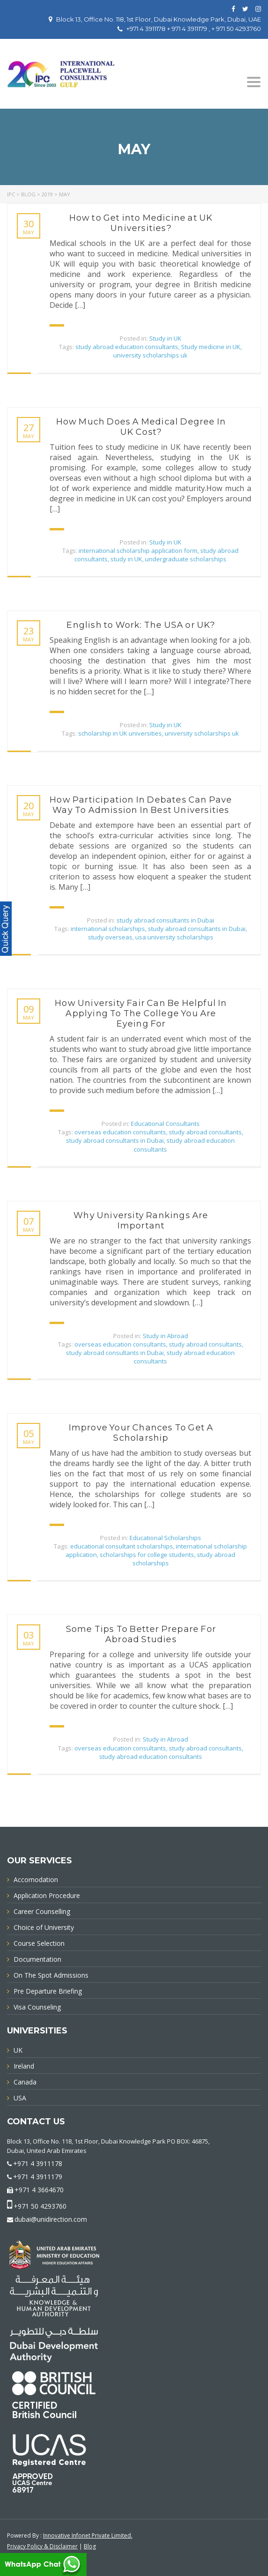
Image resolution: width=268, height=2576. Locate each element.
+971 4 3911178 (37, 2163)
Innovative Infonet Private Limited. (87, 2535)
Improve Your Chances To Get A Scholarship (141, 1432)
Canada (25, 2081)
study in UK (126, 559)
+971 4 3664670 (39, 2189)
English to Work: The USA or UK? (140, 625)
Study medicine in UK (210, 346)
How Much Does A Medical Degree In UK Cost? (141, 427)
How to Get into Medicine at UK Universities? (141, 223)
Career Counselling (42, 1911)
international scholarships (108, 928)
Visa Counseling (37, 2007)
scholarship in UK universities (120, 733)
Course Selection (39, 1943)
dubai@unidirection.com (50, 2219)
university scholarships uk (150, 355)
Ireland (24, 2066)
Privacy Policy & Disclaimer (42, 2546)
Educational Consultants (165, 1123)
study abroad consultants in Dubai (165, 920)
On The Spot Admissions (51, 1975)
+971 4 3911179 (37, 2176)
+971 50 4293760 (40, 2206)
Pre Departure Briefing (48, 1991)
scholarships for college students (147, 1554)
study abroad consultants (205, 1132)
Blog (90, 2546)
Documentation (37, 1959)
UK (18, 2050)
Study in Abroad (165, 1336)
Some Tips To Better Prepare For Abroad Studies (141, 1634)
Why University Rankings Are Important (140, 1220)
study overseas (110, 937)
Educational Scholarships (165, 1538)
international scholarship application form (138, 550)
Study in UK (165, 338)
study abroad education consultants (126, 346)
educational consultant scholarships (121, 1546)
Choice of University (44, 1927)
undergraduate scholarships (185, 559)
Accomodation (36, 1880)
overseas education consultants (120, 1132)
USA (20, 2097)
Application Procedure (47, 1895)
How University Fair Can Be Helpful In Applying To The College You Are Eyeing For (141, 1013)
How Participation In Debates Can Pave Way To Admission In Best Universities (141, 805)
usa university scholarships (174, 937)
